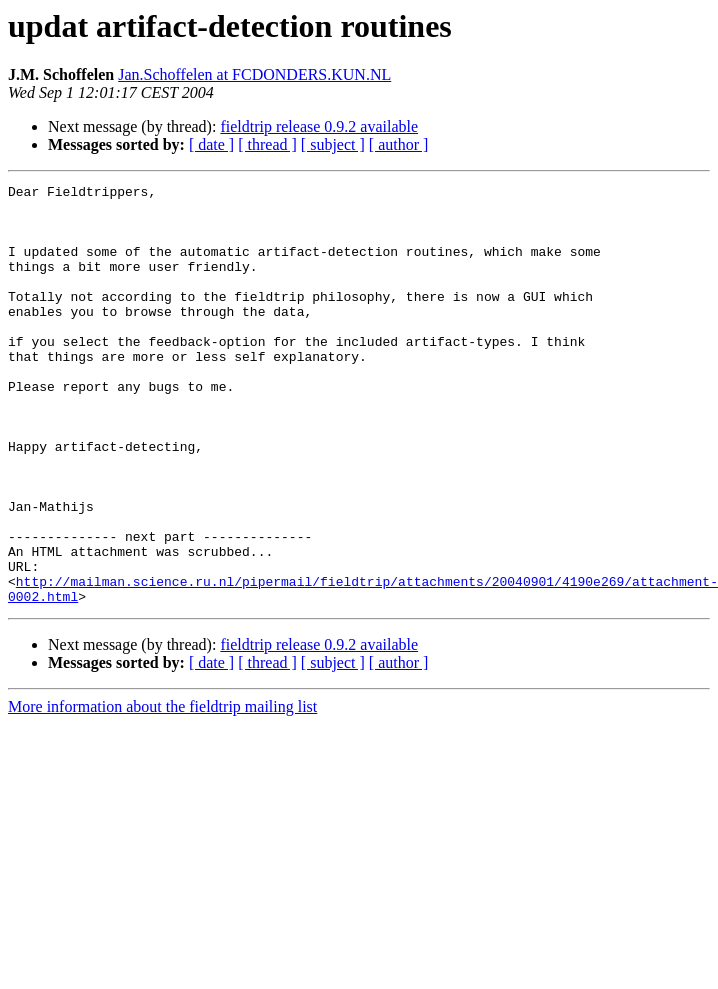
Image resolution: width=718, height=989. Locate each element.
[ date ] (211, 144)
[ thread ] (267, 144)
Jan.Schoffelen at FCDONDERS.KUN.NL (254, 74)
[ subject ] (333, 144)
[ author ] (399, 144)
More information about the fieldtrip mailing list (162, 790)
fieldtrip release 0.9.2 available (319, 126)
